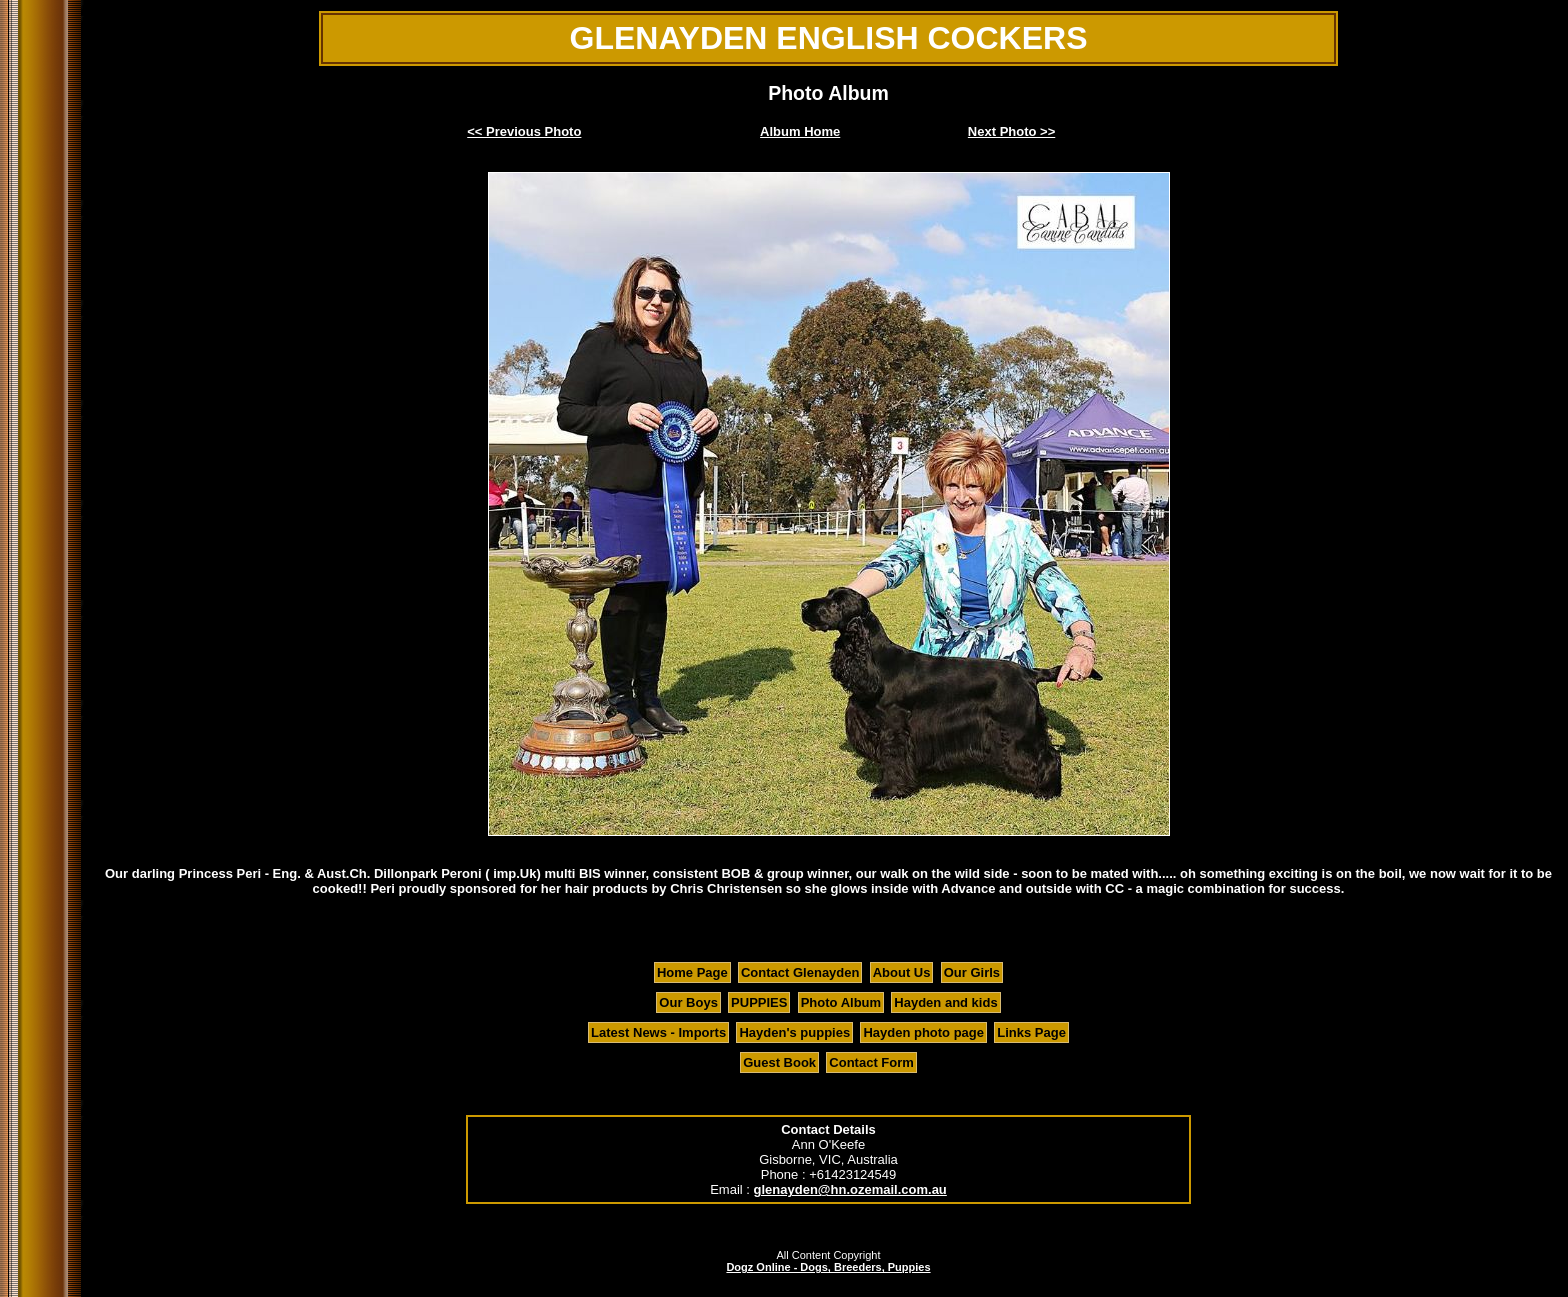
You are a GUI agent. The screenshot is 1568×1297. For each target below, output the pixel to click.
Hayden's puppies (794, 1032)
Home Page (692, 972)
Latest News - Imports (658, 1032)
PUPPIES (759, 1002)
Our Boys (688, 1002)
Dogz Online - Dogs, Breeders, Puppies (828, 1267)
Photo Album (841, 1002)
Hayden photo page (923, 1032)
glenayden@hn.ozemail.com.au (850, 1189)
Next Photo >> (1011, 131)
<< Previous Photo (524, 131)
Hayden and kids (945, 1002)
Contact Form (871, 1062)
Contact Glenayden (800, 972)
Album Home (800, 131)
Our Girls (972, 972)
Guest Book (779, 1062)
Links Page (1031, 1032)
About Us (902, 972)
